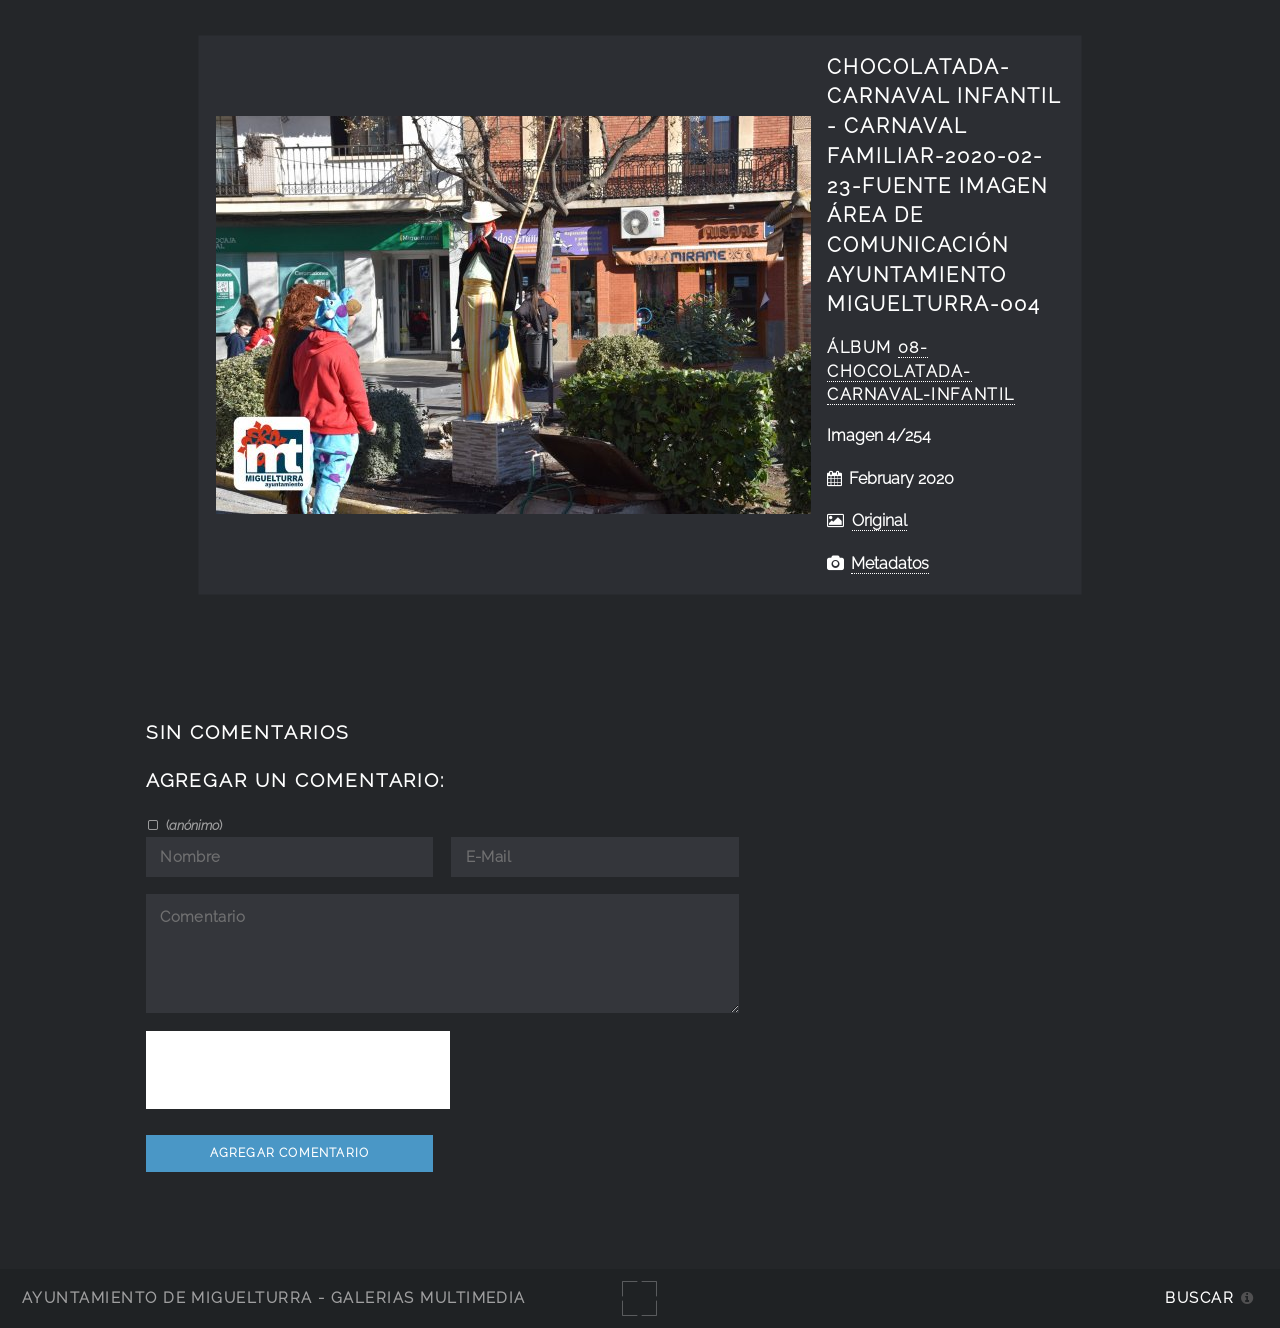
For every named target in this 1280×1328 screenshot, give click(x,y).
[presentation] (298, 1070)
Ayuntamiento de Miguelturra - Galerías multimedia (274, 1297)
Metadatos (890, 563)
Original (879, 520)
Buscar (1199, 1297)
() (192, 825)
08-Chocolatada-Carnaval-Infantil (921, 371)
